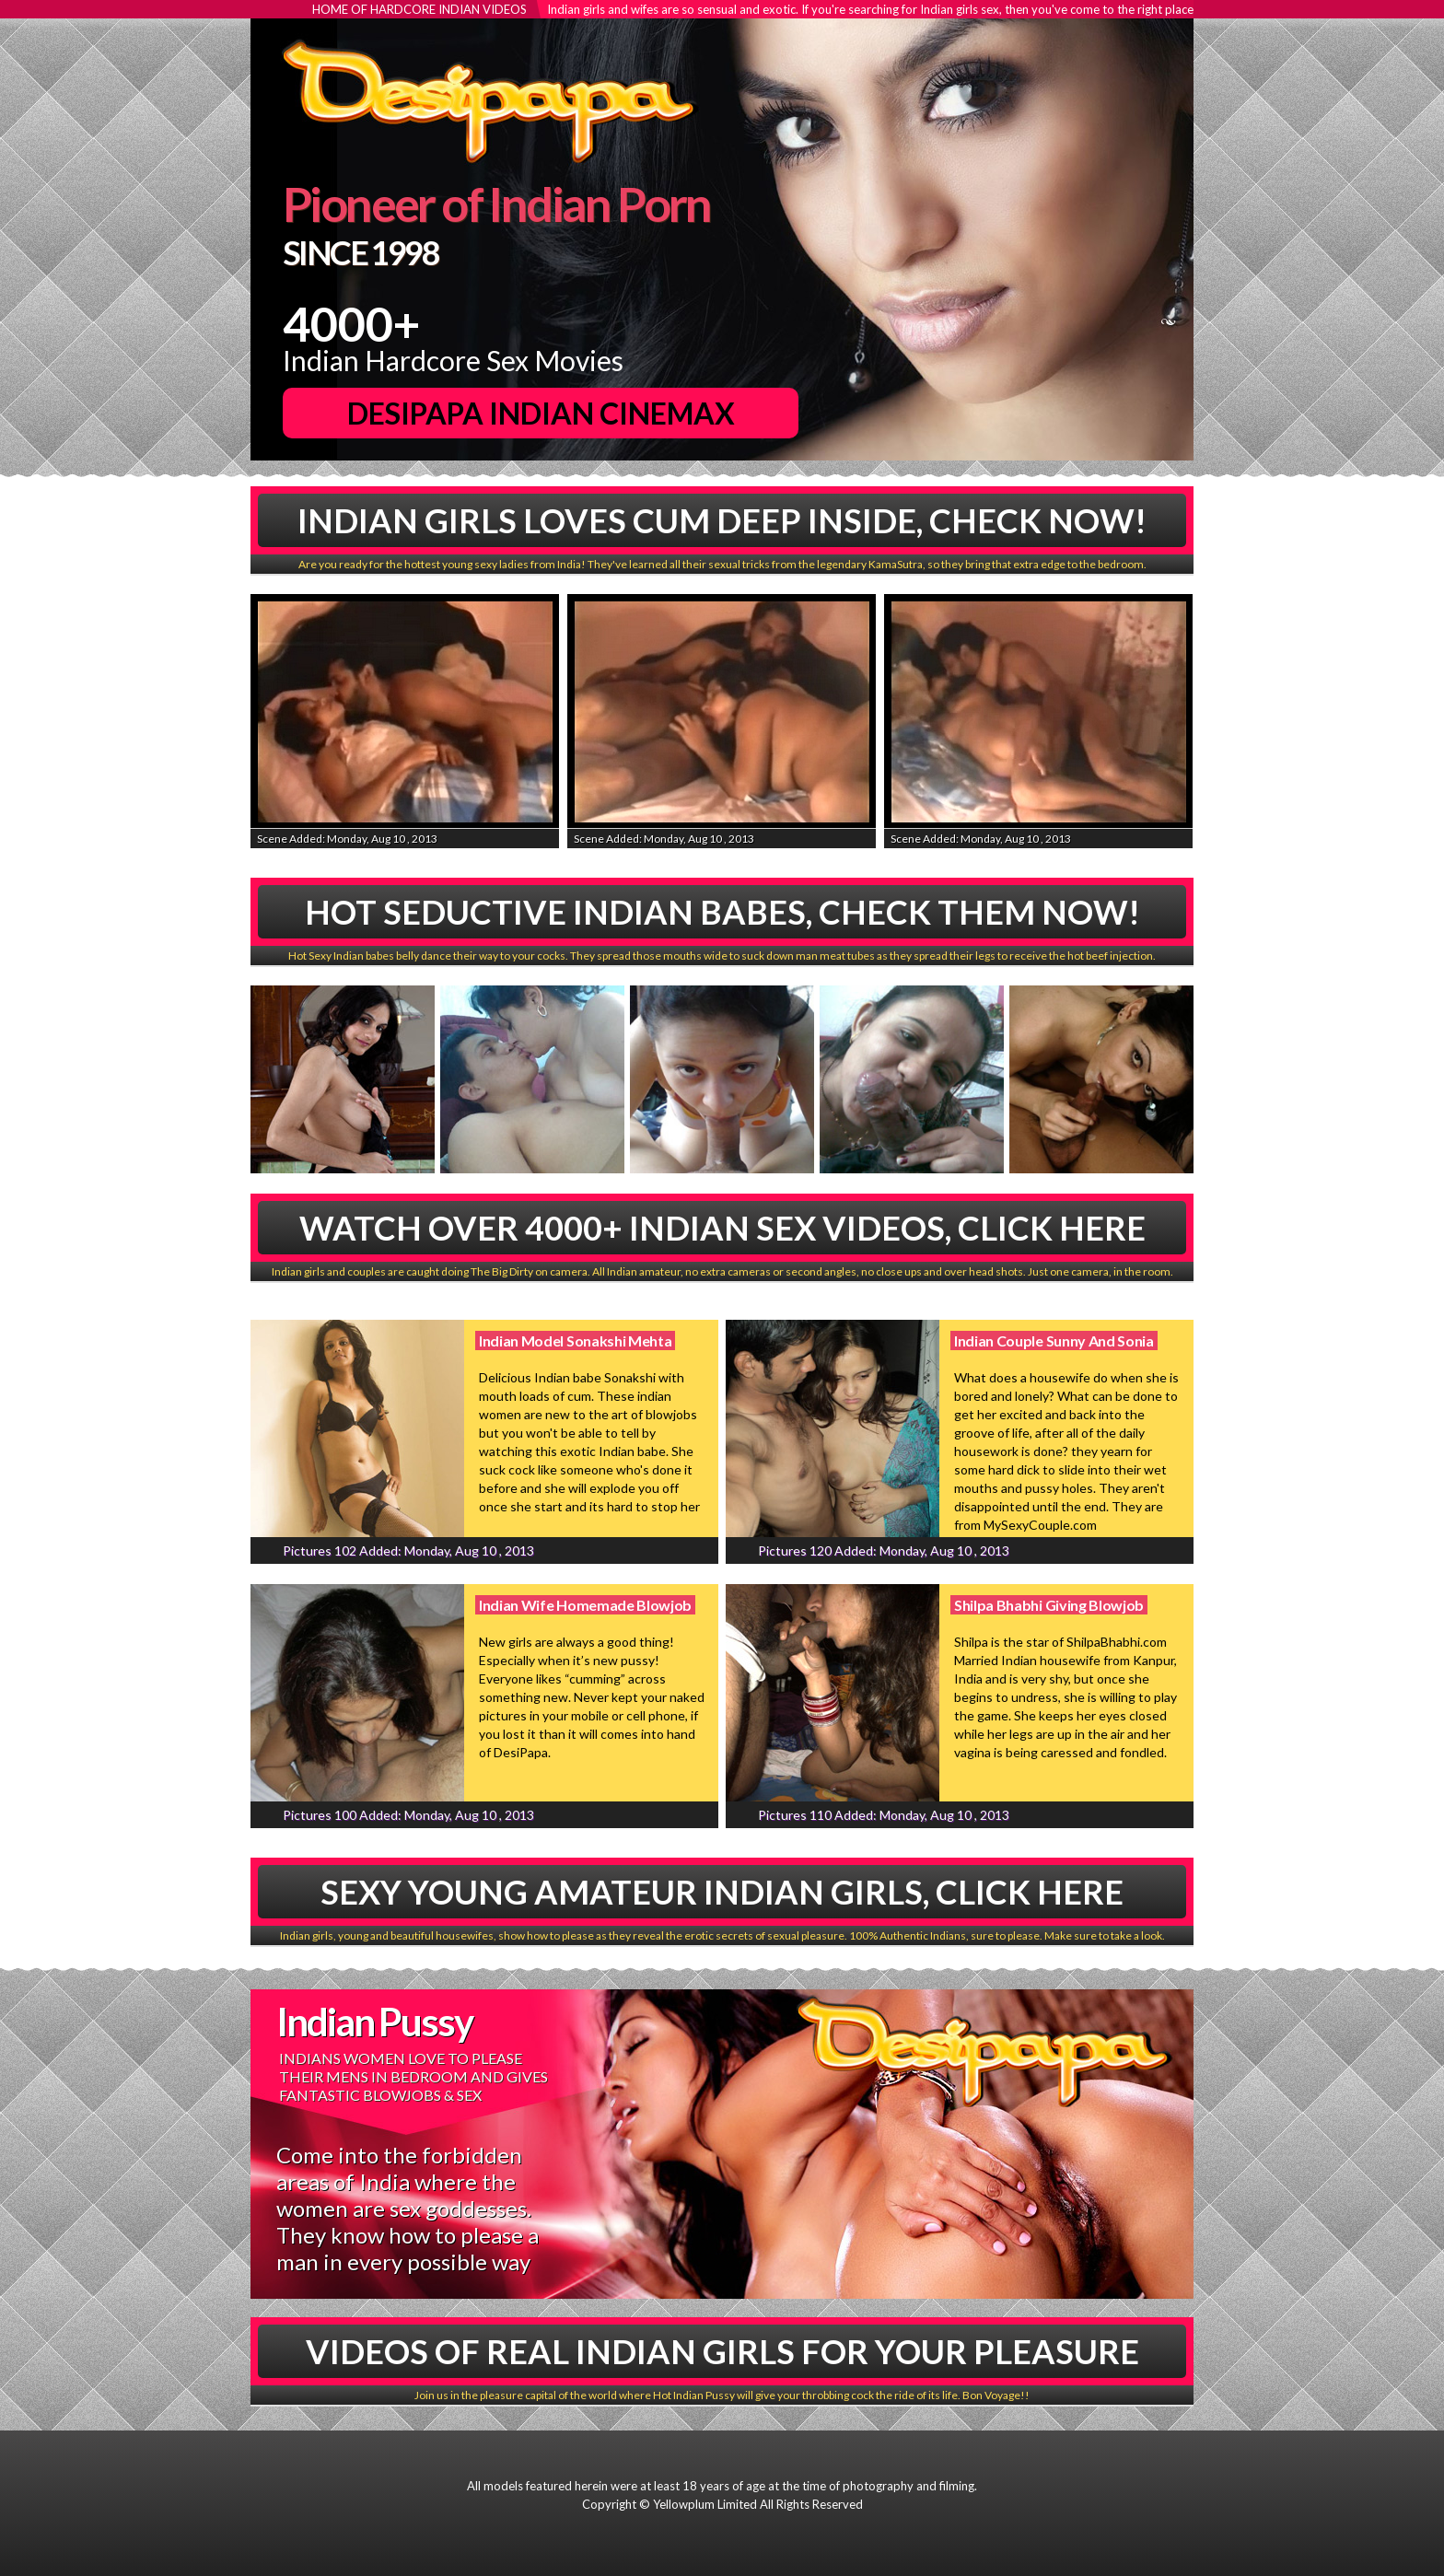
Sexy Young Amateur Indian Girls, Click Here (722, 1891)
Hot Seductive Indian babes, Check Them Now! (722, 912)
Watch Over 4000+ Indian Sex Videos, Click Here (722, 1227)
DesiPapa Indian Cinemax (541, 413)
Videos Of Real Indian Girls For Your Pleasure (722, 2351)
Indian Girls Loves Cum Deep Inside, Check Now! (722, 520)
